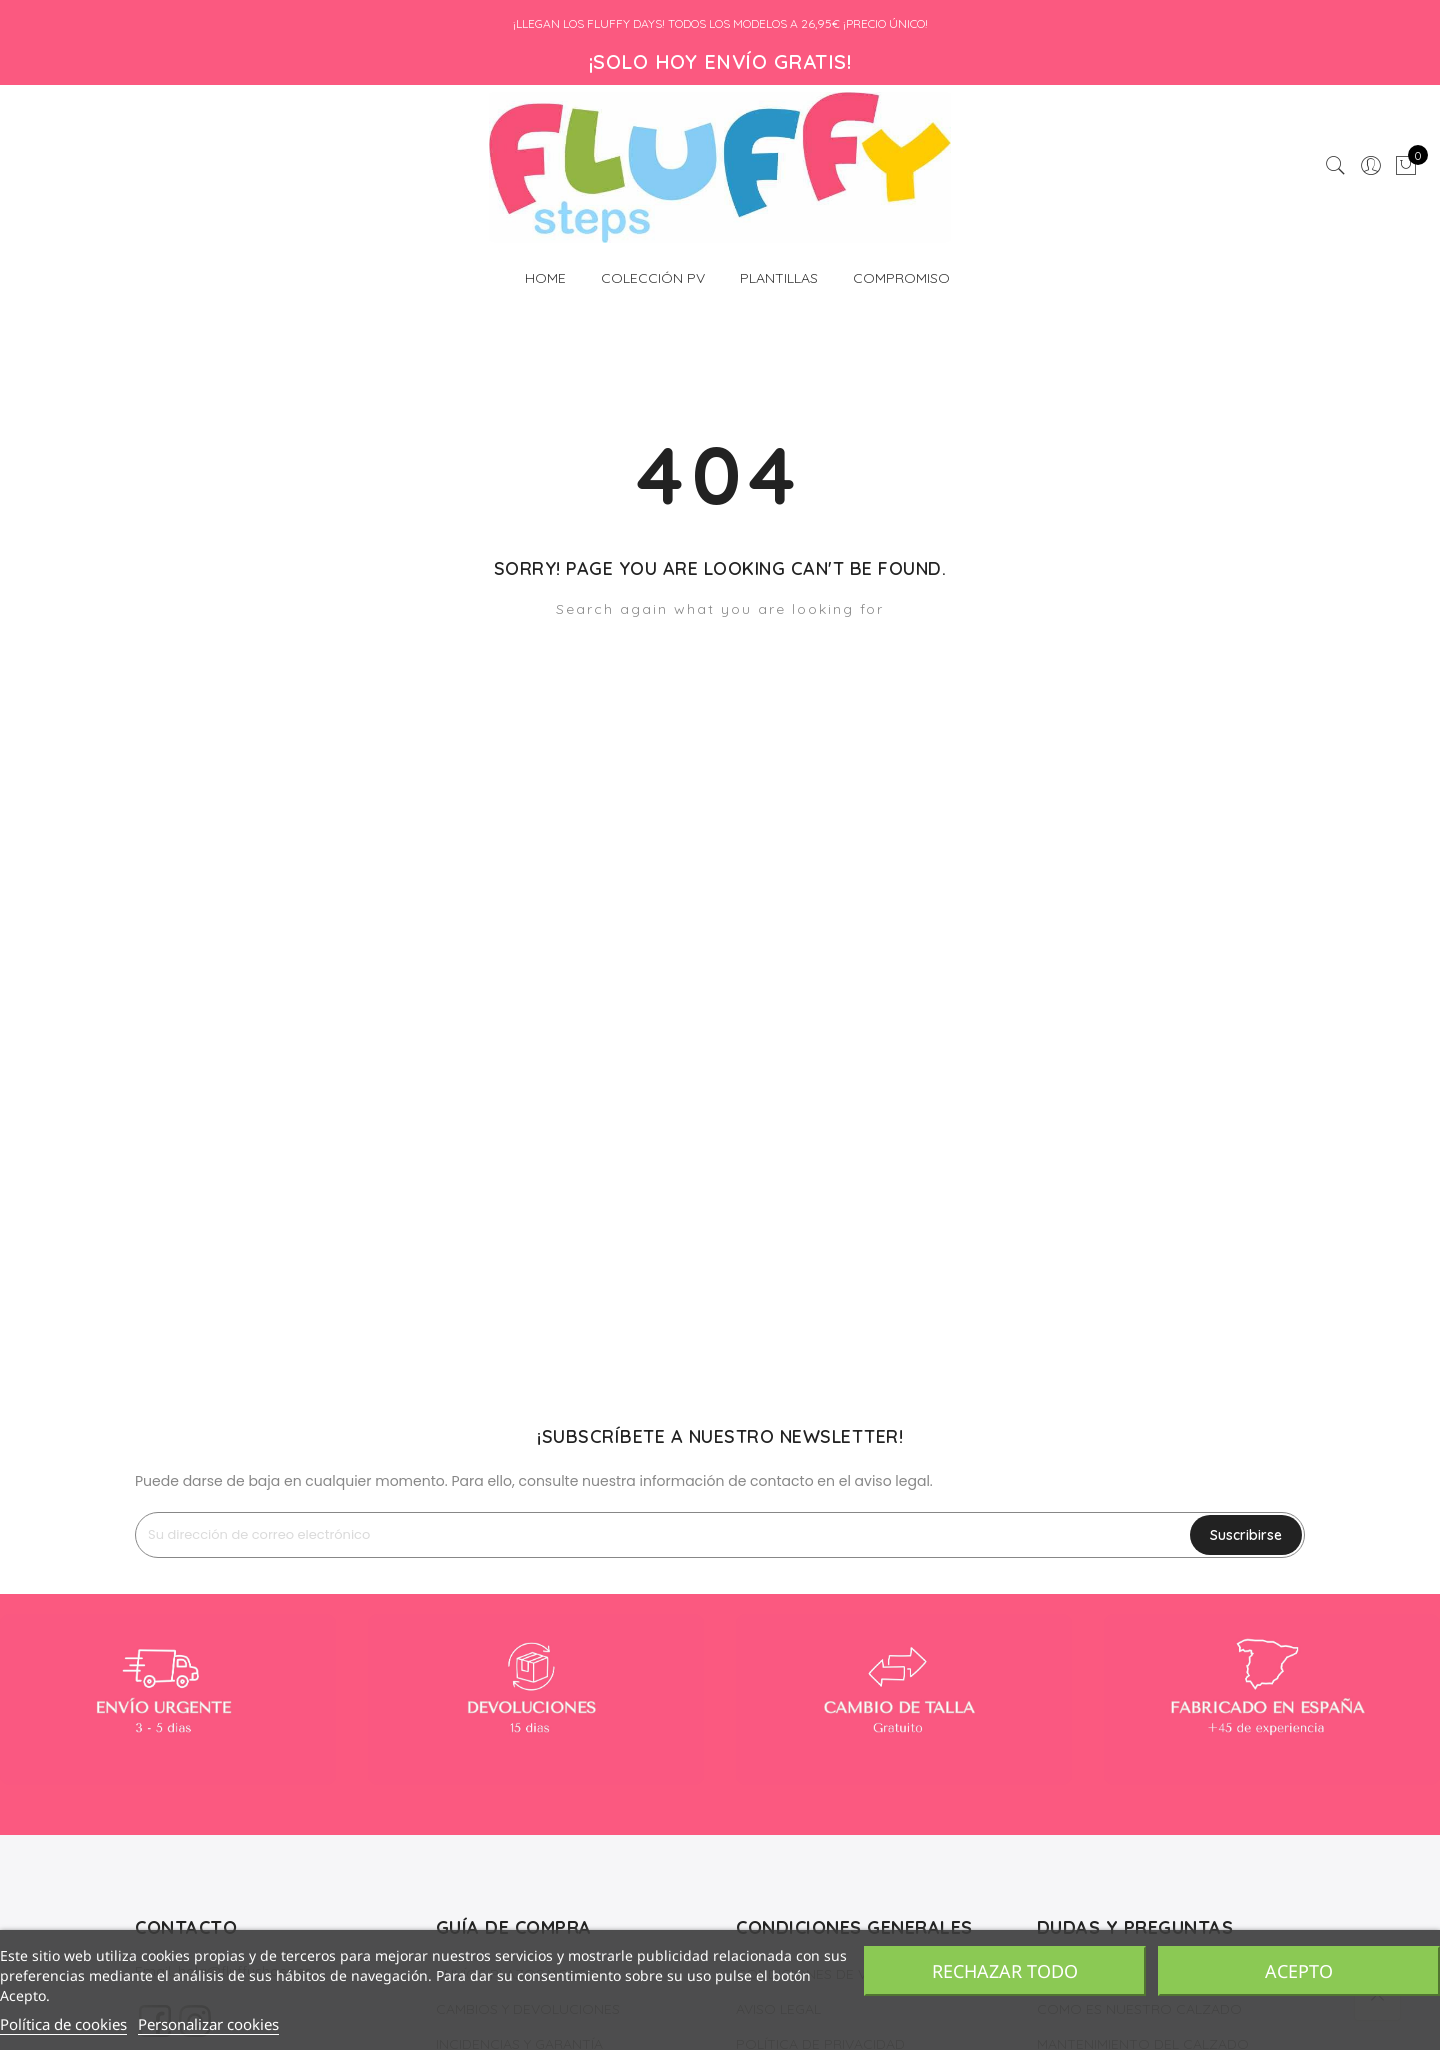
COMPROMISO (901, 278)
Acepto (1299, 1971)
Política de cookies (63, 2024)
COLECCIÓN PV (653, 272)
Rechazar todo (1005, 1971)
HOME (545, 272)
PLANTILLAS (779, 272)
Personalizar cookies (208, 2024)
